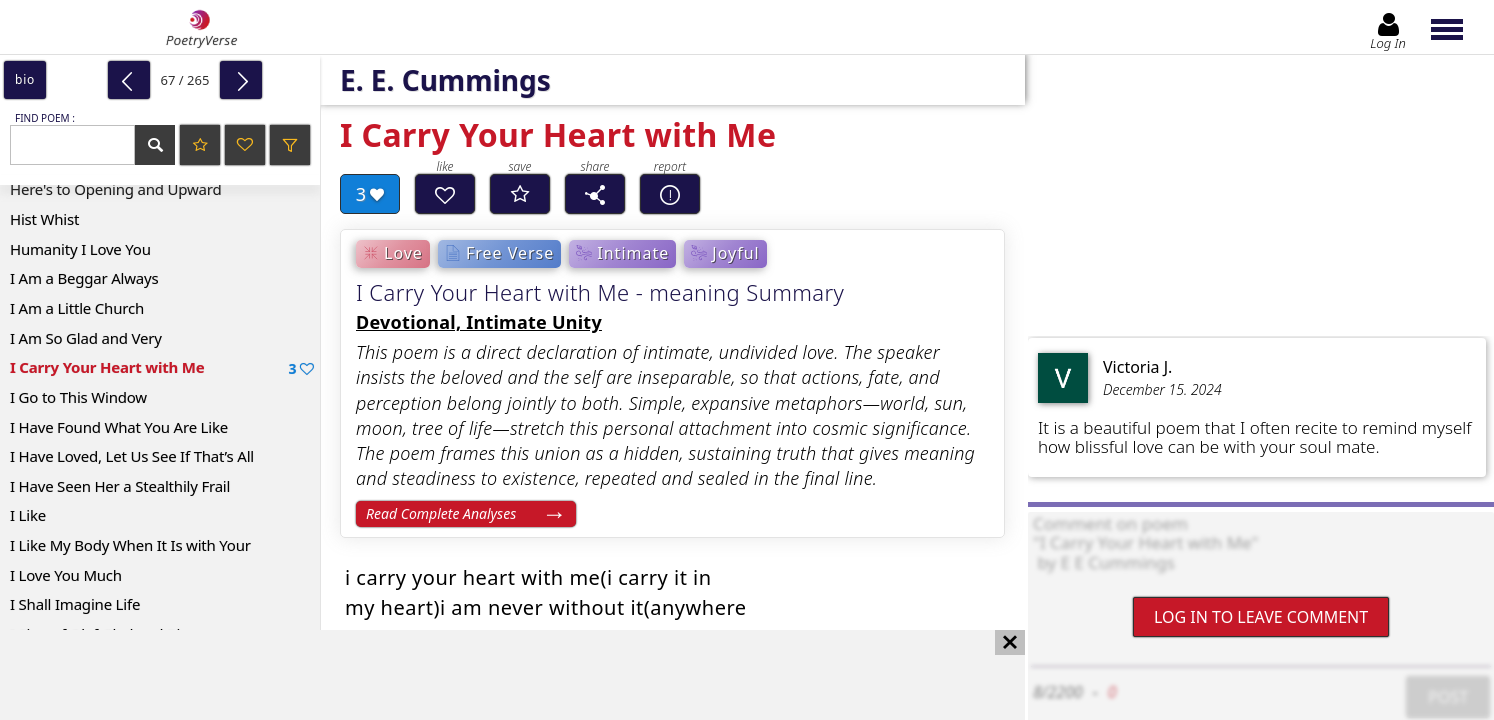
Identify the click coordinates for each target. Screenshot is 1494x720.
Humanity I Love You (80, 249)
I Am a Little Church (77, 308)
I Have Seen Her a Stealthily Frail (120, 486)
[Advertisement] (492, 675)
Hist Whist (44, 219)
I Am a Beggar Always (84, 278)
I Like (28, 515)
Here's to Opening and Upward (116, 189)
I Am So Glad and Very (86, 338)
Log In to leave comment (1261, 617)
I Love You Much (66, 575)
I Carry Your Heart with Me (162, 367)
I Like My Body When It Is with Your (130, 545)
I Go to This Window (78, 397)
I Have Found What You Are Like (119, 427)
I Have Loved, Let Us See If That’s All (132, 456)
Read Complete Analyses (441, 513)
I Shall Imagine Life (75, 604)
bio (25, 79)
